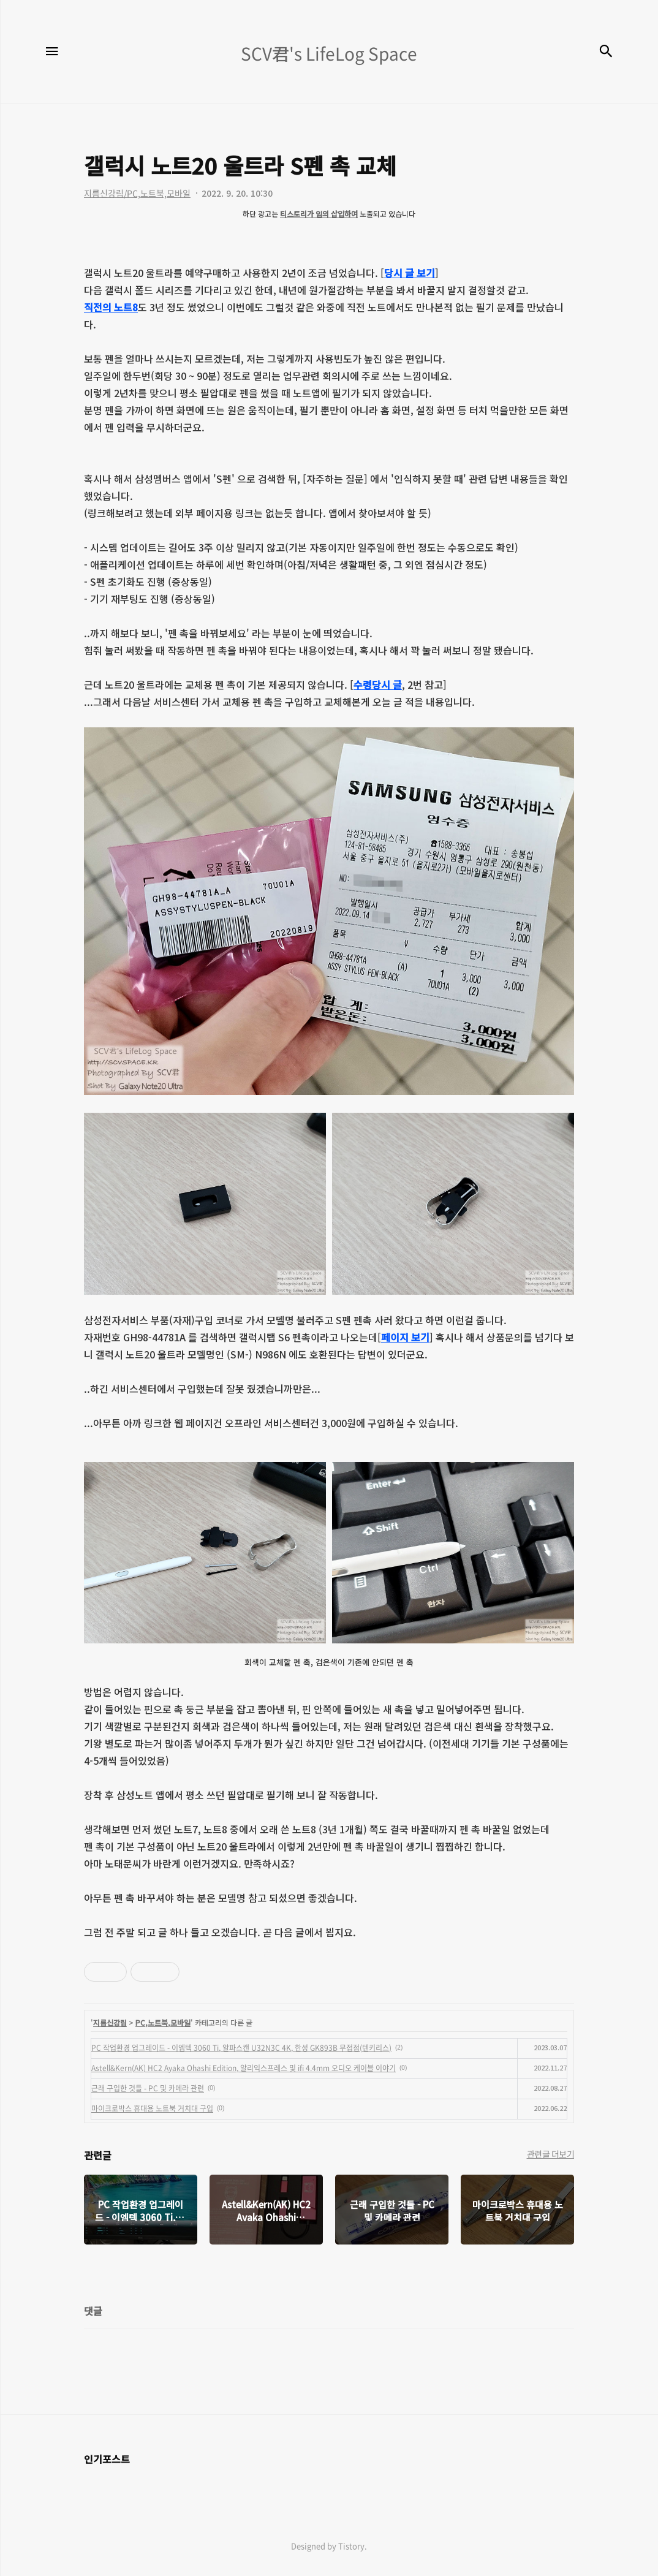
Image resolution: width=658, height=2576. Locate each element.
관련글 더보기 (551, 2154)
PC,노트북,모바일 (163, 2022)
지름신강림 (110, 2022)
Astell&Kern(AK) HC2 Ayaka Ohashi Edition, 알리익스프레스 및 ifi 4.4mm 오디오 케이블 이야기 (243, 2068)
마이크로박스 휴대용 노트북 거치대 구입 (152, 2108)
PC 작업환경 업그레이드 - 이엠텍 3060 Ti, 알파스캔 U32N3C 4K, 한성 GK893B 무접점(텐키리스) (241, 2047)
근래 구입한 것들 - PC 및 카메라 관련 (147, 2088)
